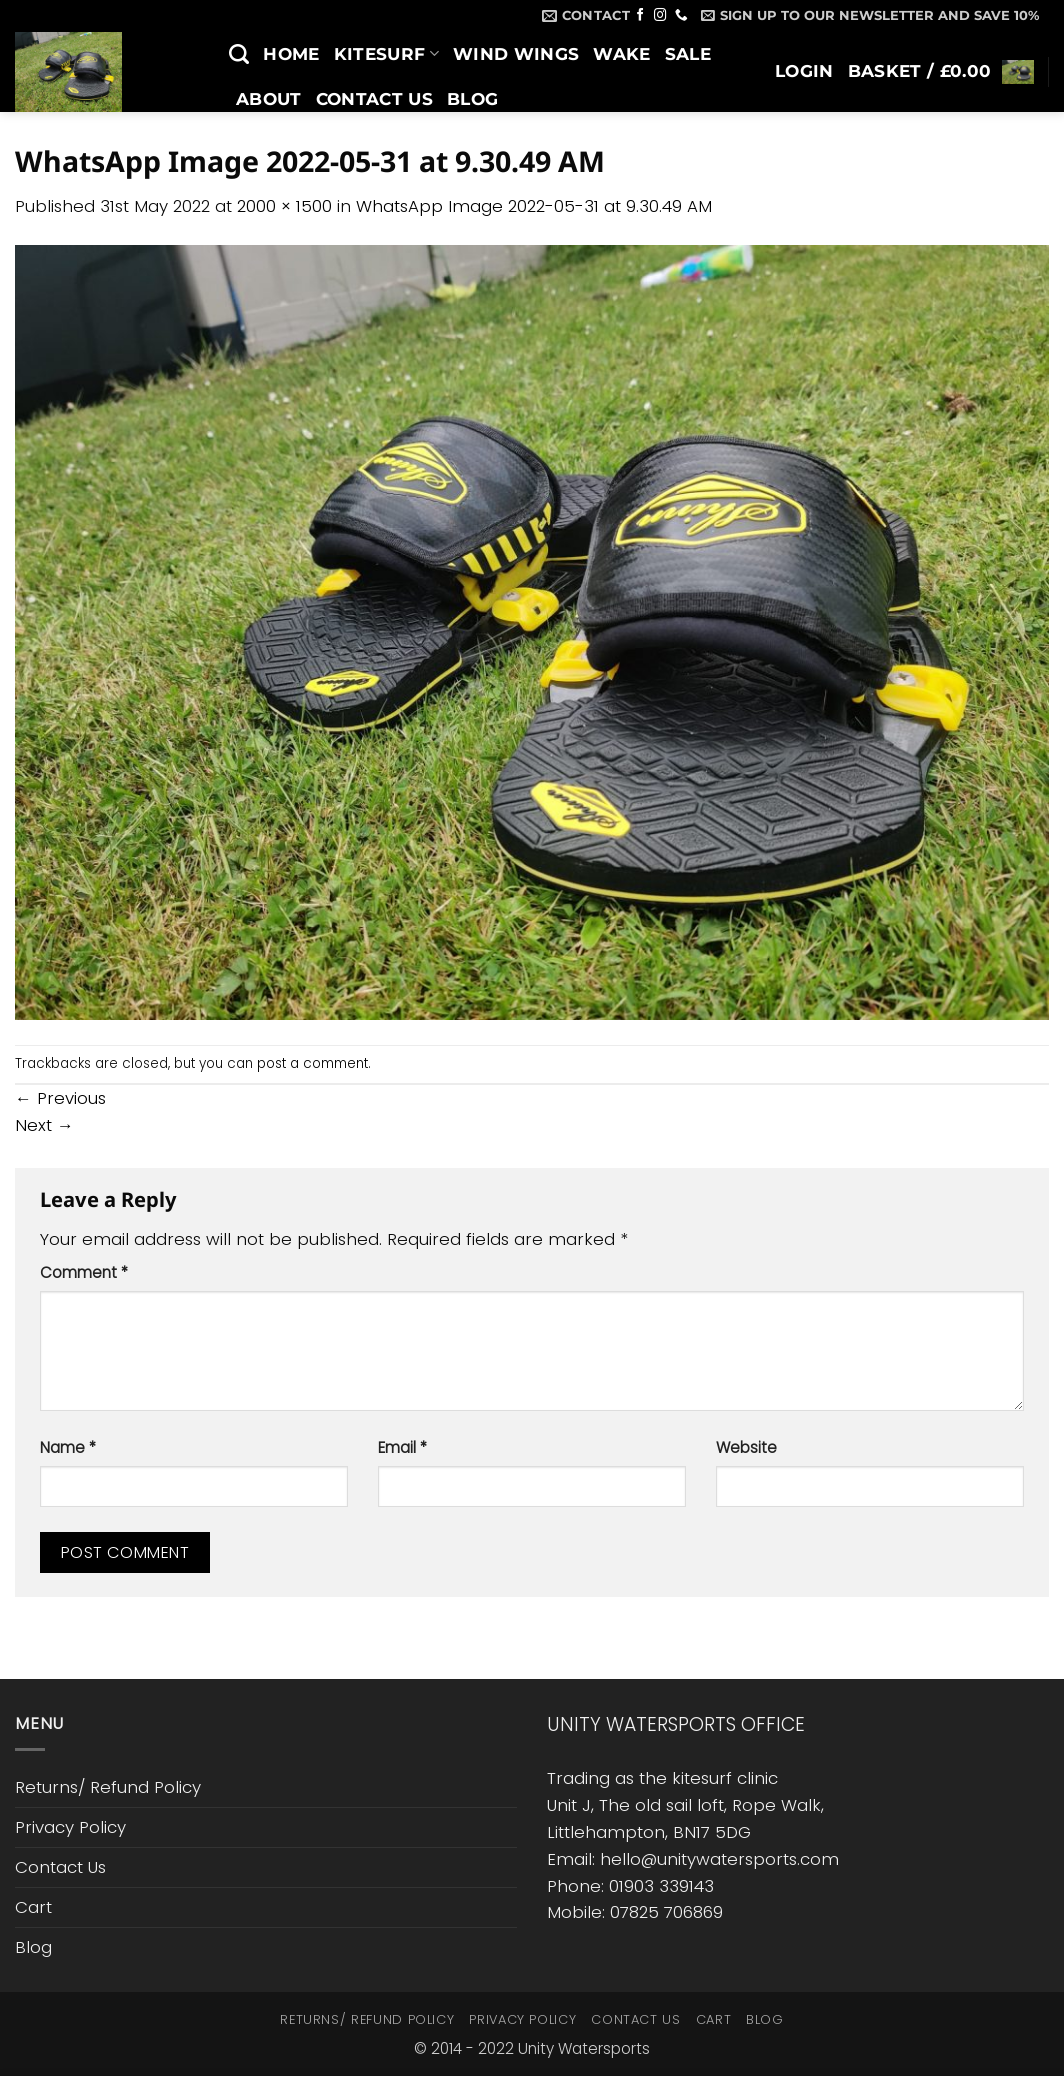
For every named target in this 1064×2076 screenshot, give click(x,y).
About (269, 99)
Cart (33, 1907)
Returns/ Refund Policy (108, 1787)
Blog (472, 99)
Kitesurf (386, 54)
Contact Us (374, 99)
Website (746, 1447)
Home (291, 54)
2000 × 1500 (284, 206)
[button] (870, 15)
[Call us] (681, 16)
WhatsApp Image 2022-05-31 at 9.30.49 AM (534, 206)
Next (44, 1125)
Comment (84, 1272)
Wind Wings (516, 54)
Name (68, 1447)
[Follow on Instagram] (660, 16)
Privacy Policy (70, 1827)
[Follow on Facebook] (640, 16)
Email (402, 1447)
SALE (688, 54)
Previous (60, 1098)
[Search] (239, 54)
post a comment (312, 1063)
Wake (621, 54)
